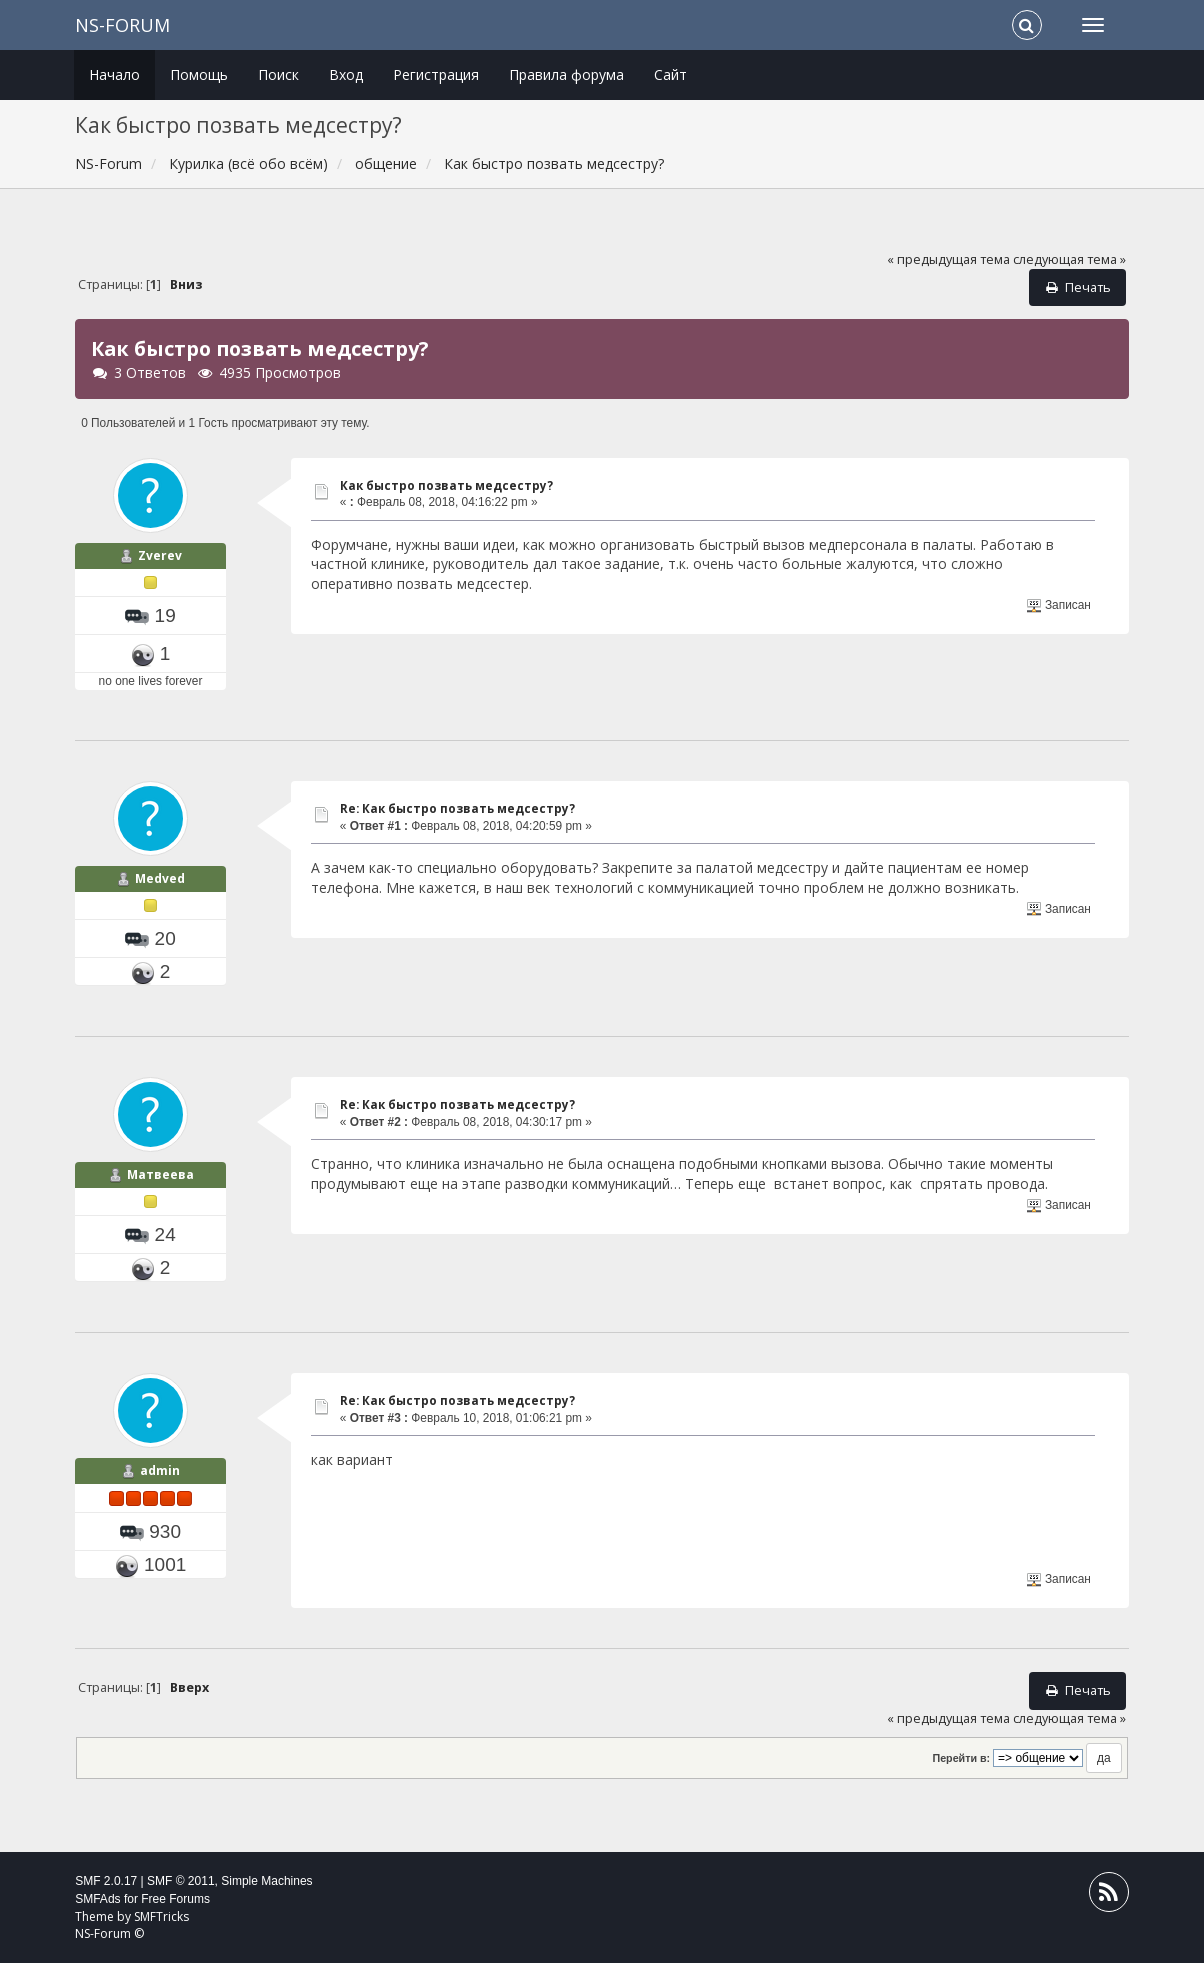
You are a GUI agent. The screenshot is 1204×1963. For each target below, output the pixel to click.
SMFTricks (161, 1916)
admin (160, 1470)
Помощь (199, 74)
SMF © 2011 (181, 1881)
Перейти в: (961, 1758)
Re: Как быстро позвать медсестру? (457, 808)
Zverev (160, 555)
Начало (114, 74)
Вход (346, 74)
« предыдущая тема (948, 259)
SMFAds (97, 1899)
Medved (160, 878)
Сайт (670, 74)
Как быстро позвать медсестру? (446, 485)
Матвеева (160, 1174)
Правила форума (566, 74)
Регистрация (436, 74)
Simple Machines (266, 1881)
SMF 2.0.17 (106, 1881)
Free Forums (175, 1899)
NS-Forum (122, 25)
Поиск (278, 74)
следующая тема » (1069, 259)
